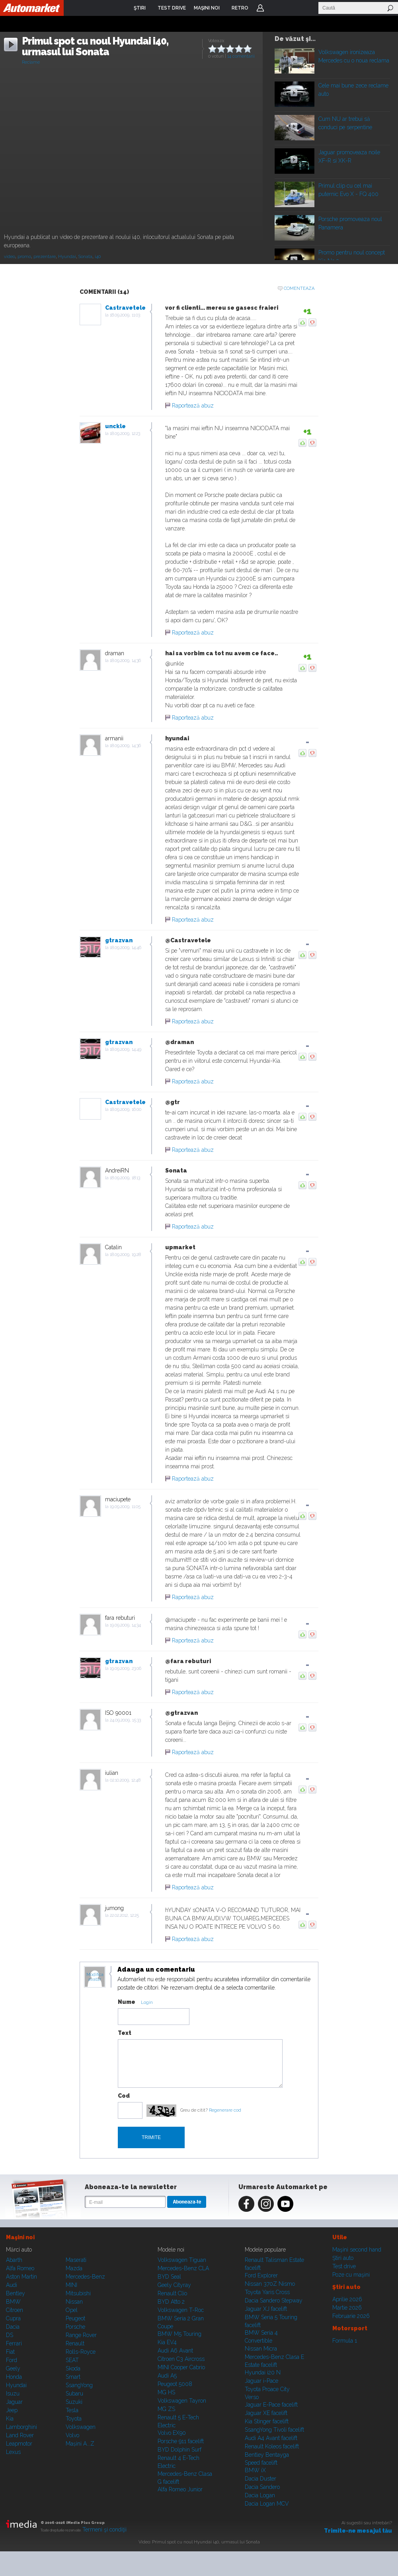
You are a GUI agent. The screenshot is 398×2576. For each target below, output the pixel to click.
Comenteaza (299, 288)
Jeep (12, 2410)
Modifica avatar (94, 1977)
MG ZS (166, 2409)
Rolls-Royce (81, 2352)
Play (294, 59)
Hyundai (67, 256)
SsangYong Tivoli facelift (274, 2430)
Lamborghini (21, 2427)
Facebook (246, 2204)
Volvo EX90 (172, 2433)
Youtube (285, 2204)
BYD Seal (169, 2276)
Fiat (10, 2352)
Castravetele (125, 308)
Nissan (74, 2301)
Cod (124, 2096)
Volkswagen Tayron (182, 2400)
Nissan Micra (261, 2348)
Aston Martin (21, 2276)
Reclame (31, 62)
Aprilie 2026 (347, 2299)
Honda (14, 2377)
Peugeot (75, 2318)
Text (124, 2033)
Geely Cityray (174, 2285)
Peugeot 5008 (175, 2384)
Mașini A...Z (80, 2443)
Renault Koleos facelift (272, 2446)
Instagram (266, 2204)
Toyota (74, 2418)
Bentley (15, 2293)
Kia (10, 2418)
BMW (13, 2301)
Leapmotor (19, 2443)
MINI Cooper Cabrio (181, 2367)
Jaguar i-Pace (261, 2381)
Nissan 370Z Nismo (270, 2284)
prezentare (44, 256)
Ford (11, 2360)
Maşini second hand (356, 2249)
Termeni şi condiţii (104, 2529)
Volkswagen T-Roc (181, 2310)
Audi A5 (167, 2375)
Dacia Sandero (262, 2487)
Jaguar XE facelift (266, 2413)
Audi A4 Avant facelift (271, 2438)
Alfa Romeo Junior (180, 2489)
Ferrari (14, 2343)
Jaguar (14, 2402)
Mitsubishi (78, 2293)
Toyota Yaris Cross (267, 2292)
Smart (73, 2377)
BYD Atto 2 (171, 2301)
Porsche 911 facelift (181, 2441)
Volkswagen (81, 2427)
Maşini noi (20, 2237)
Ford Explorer (261, 2275)
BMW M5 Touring (179, 2334)
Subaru (74, 2393)
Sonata (85, 256)
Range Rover (81, 2335)
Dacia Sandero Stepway (273, 2300)
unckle (115, 426)
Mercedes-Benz (85, 2276)
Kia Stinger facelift (267, 2421)
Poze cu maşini (351, 2274)
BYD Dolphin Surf (179, 2449)
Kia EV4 (167, 2342)
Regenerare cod (225, 2110)
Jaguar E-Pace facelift (271, 2404)
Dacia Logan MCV (267, 2503)
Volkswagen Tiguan (182, 2260)
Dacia (13, 2327)
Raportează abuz (193, 405)
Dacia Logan (260, 2495)
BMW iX (255, 2470)
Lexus (13, 2452)
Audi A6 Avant (175, 2350)
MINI (71, 2285)
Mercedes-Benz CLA (183, 2268)
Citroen (14, 2310)
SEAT (72, 2360)
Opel (72, 2310)
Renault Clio (172, 2293)
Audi (11, 2285)
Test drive (344, 2266)
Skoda (73, 2368)
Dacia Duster (260, 2478)
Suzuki (74, 2402)
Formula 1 (344, 2340)
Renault (75, 2343)
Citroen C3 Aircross (181, 2359)
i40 (98, 256)
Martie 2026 (347, 2307)
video (9, 256)
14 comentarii (241, 56)
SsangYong (79, 2385)
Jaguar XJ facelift (266, 2309)
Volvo (72, 2435)
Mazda (74, 2268)
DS (9, 2335)
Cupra (13, 2318)
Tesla (72, 2410)
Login (260, 8)
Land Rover (20, 2435)
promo (24, 256)
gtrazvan (119, 940)
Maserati (76, 2260)
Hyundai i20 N (263, 2372)
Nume (126, 2002)
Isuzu (13, 2393)
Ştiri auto (342, 2258)
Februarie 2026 (351, 2316)
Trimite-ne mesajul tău (358, 2530)
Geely (13, 2368)
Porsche (75, 2327)
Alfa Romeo (20, 2268)
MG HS (166, 2392)
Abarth (14, 2260)
